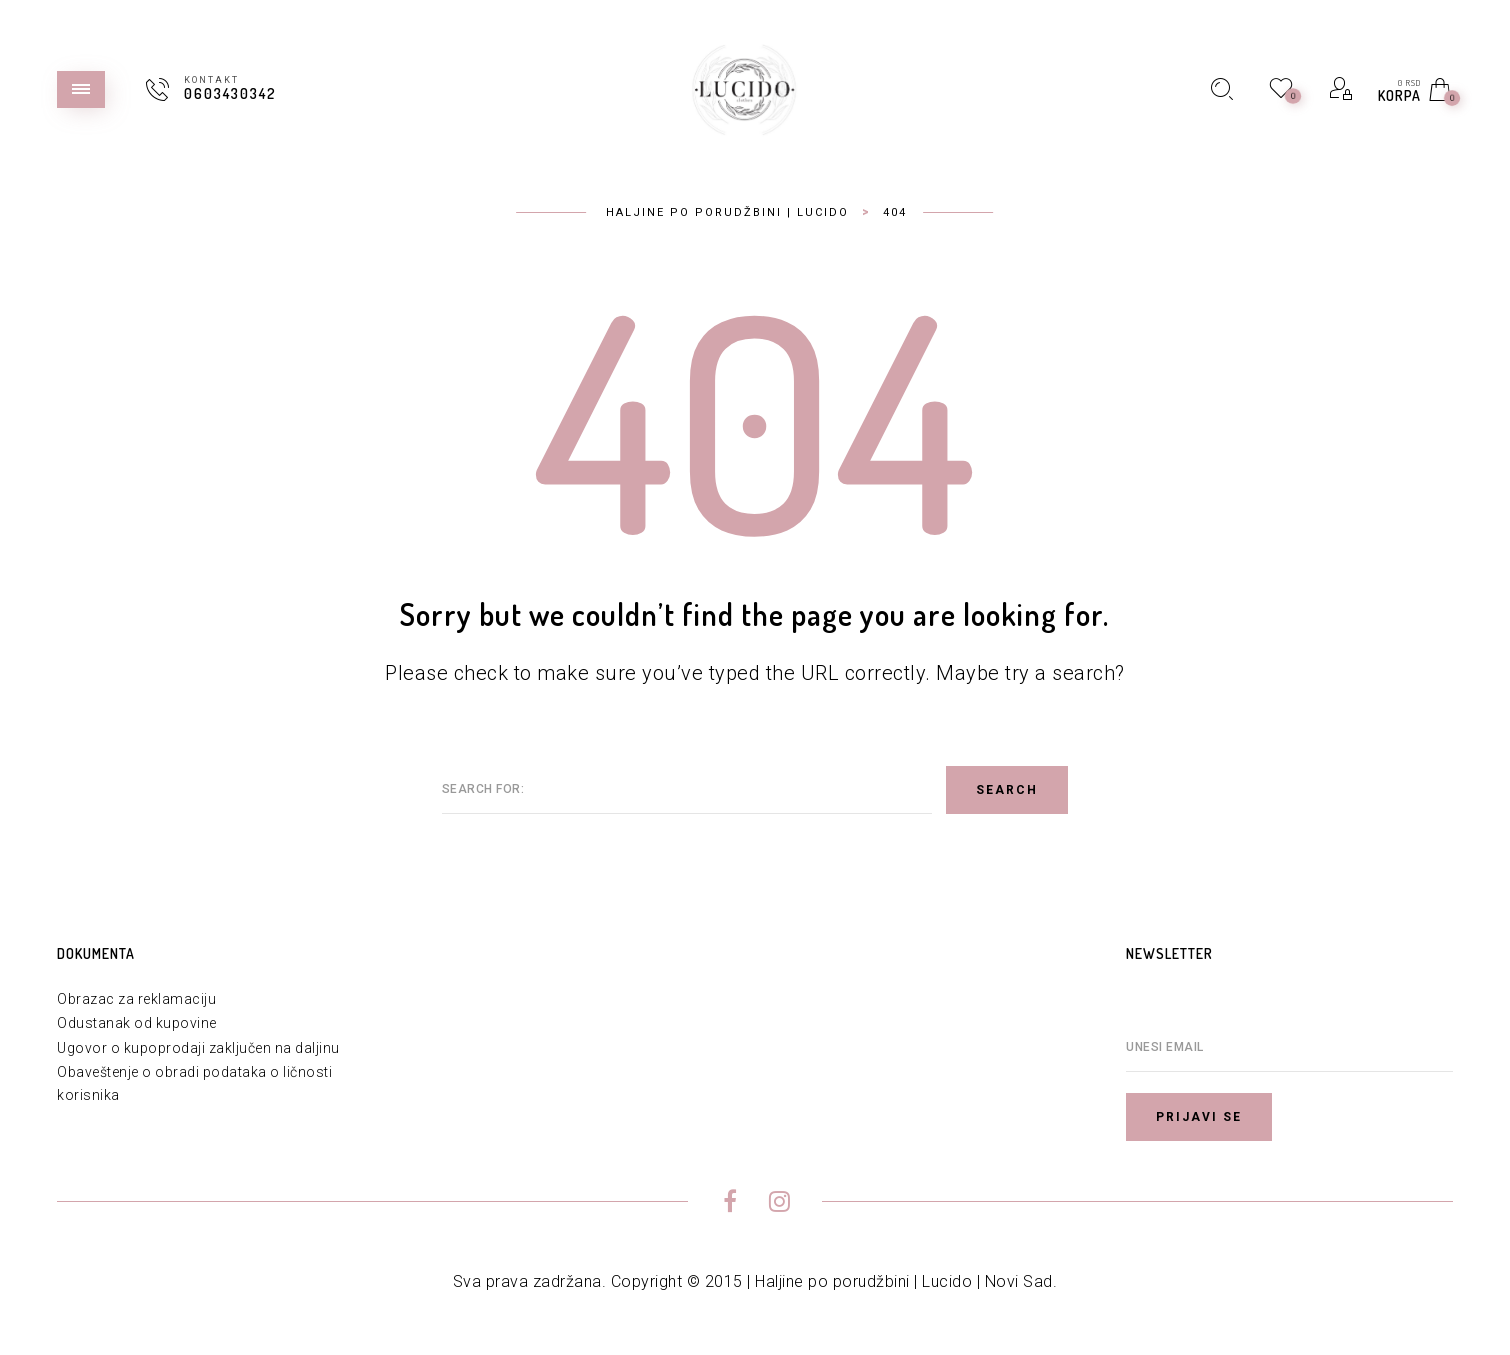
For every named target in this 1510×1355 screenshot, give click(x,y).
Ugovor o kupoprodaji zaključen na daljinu (198, 1048)
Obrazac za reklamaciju (136, 999)
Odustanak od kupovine (137, 1023)
